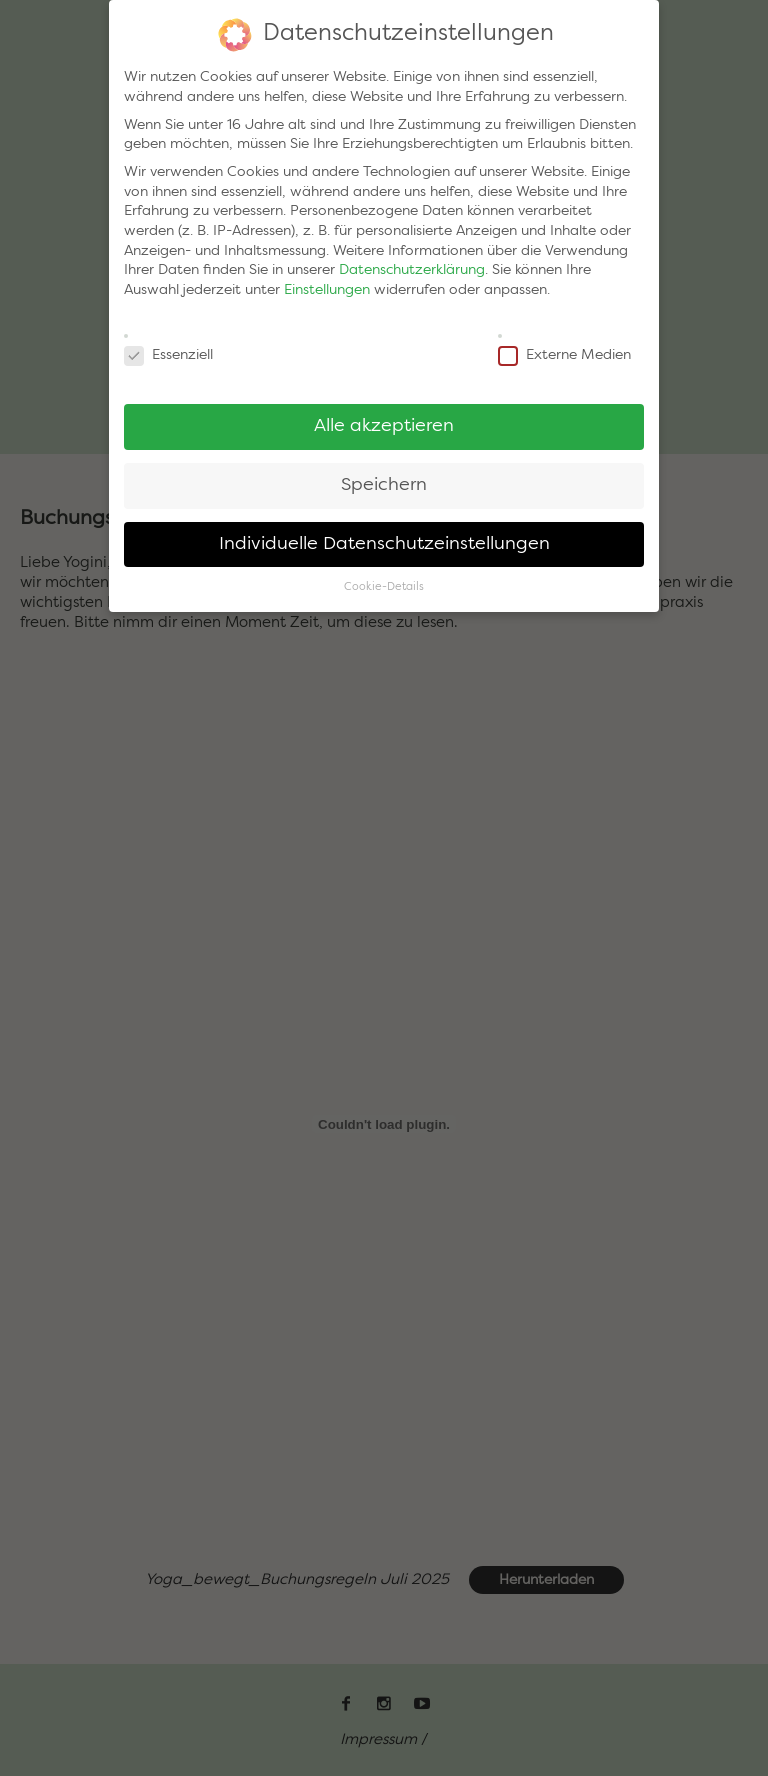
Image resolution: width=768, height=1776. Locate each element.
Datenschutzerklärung (412, 264)
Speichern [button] (384, 478)
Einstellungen (327, 284)
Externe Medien (564, 349)
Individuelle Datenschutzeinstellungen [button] (384, 537)
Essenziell (168, 349)
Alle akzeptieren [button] (384, 419)
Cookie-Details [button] (384, 580)
